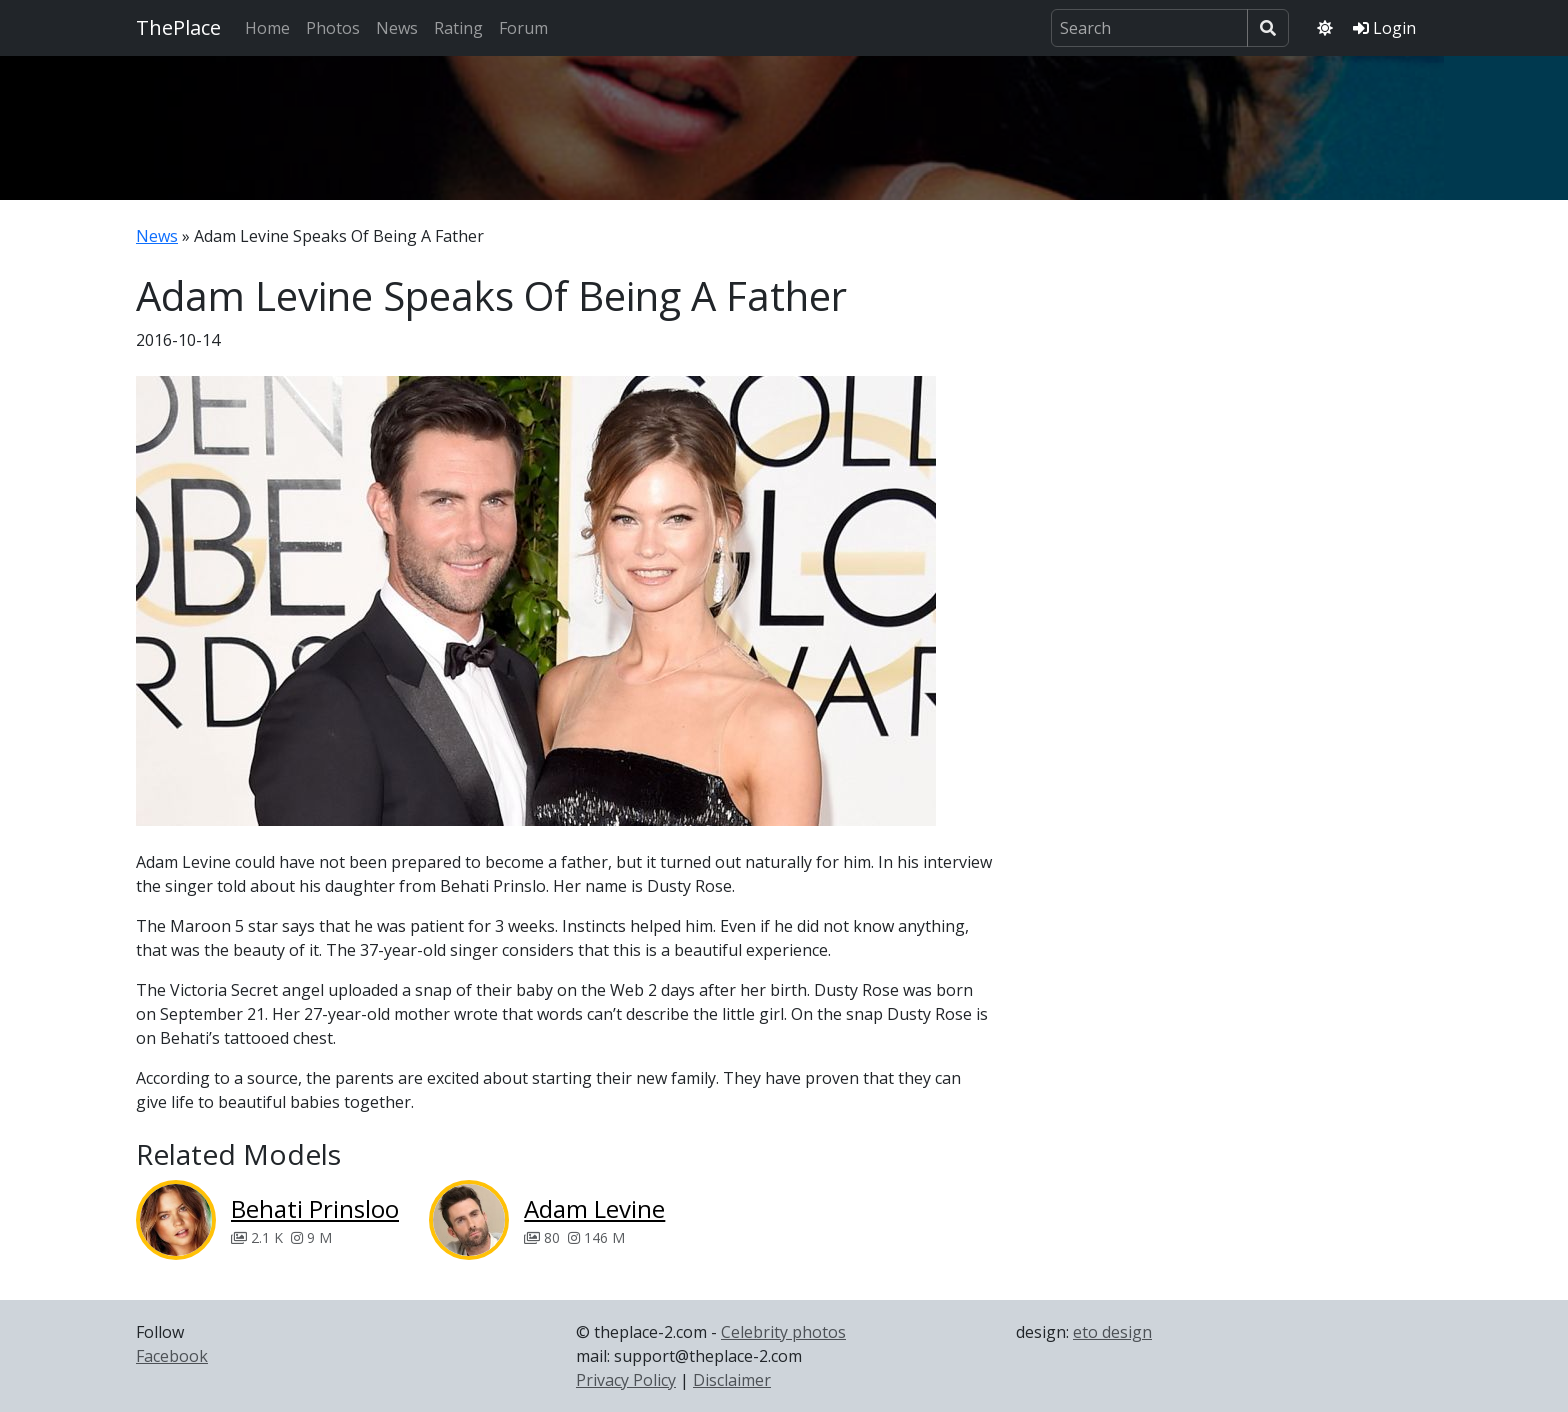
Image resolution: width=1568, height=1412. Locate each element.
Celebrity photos (783, 1332)
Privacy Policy (626, 1380)
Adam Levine (594, 1208)
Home (267, 28)
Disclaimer (732, 1380)
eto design (1112, 1332)
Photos (333, 28)
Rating (458, 28)
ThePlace (178, 27)
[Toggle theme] (1325, 28)
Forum (523, 28)
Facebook (172, 1356)
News (397, 28)
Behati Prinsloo (315, 1208)
